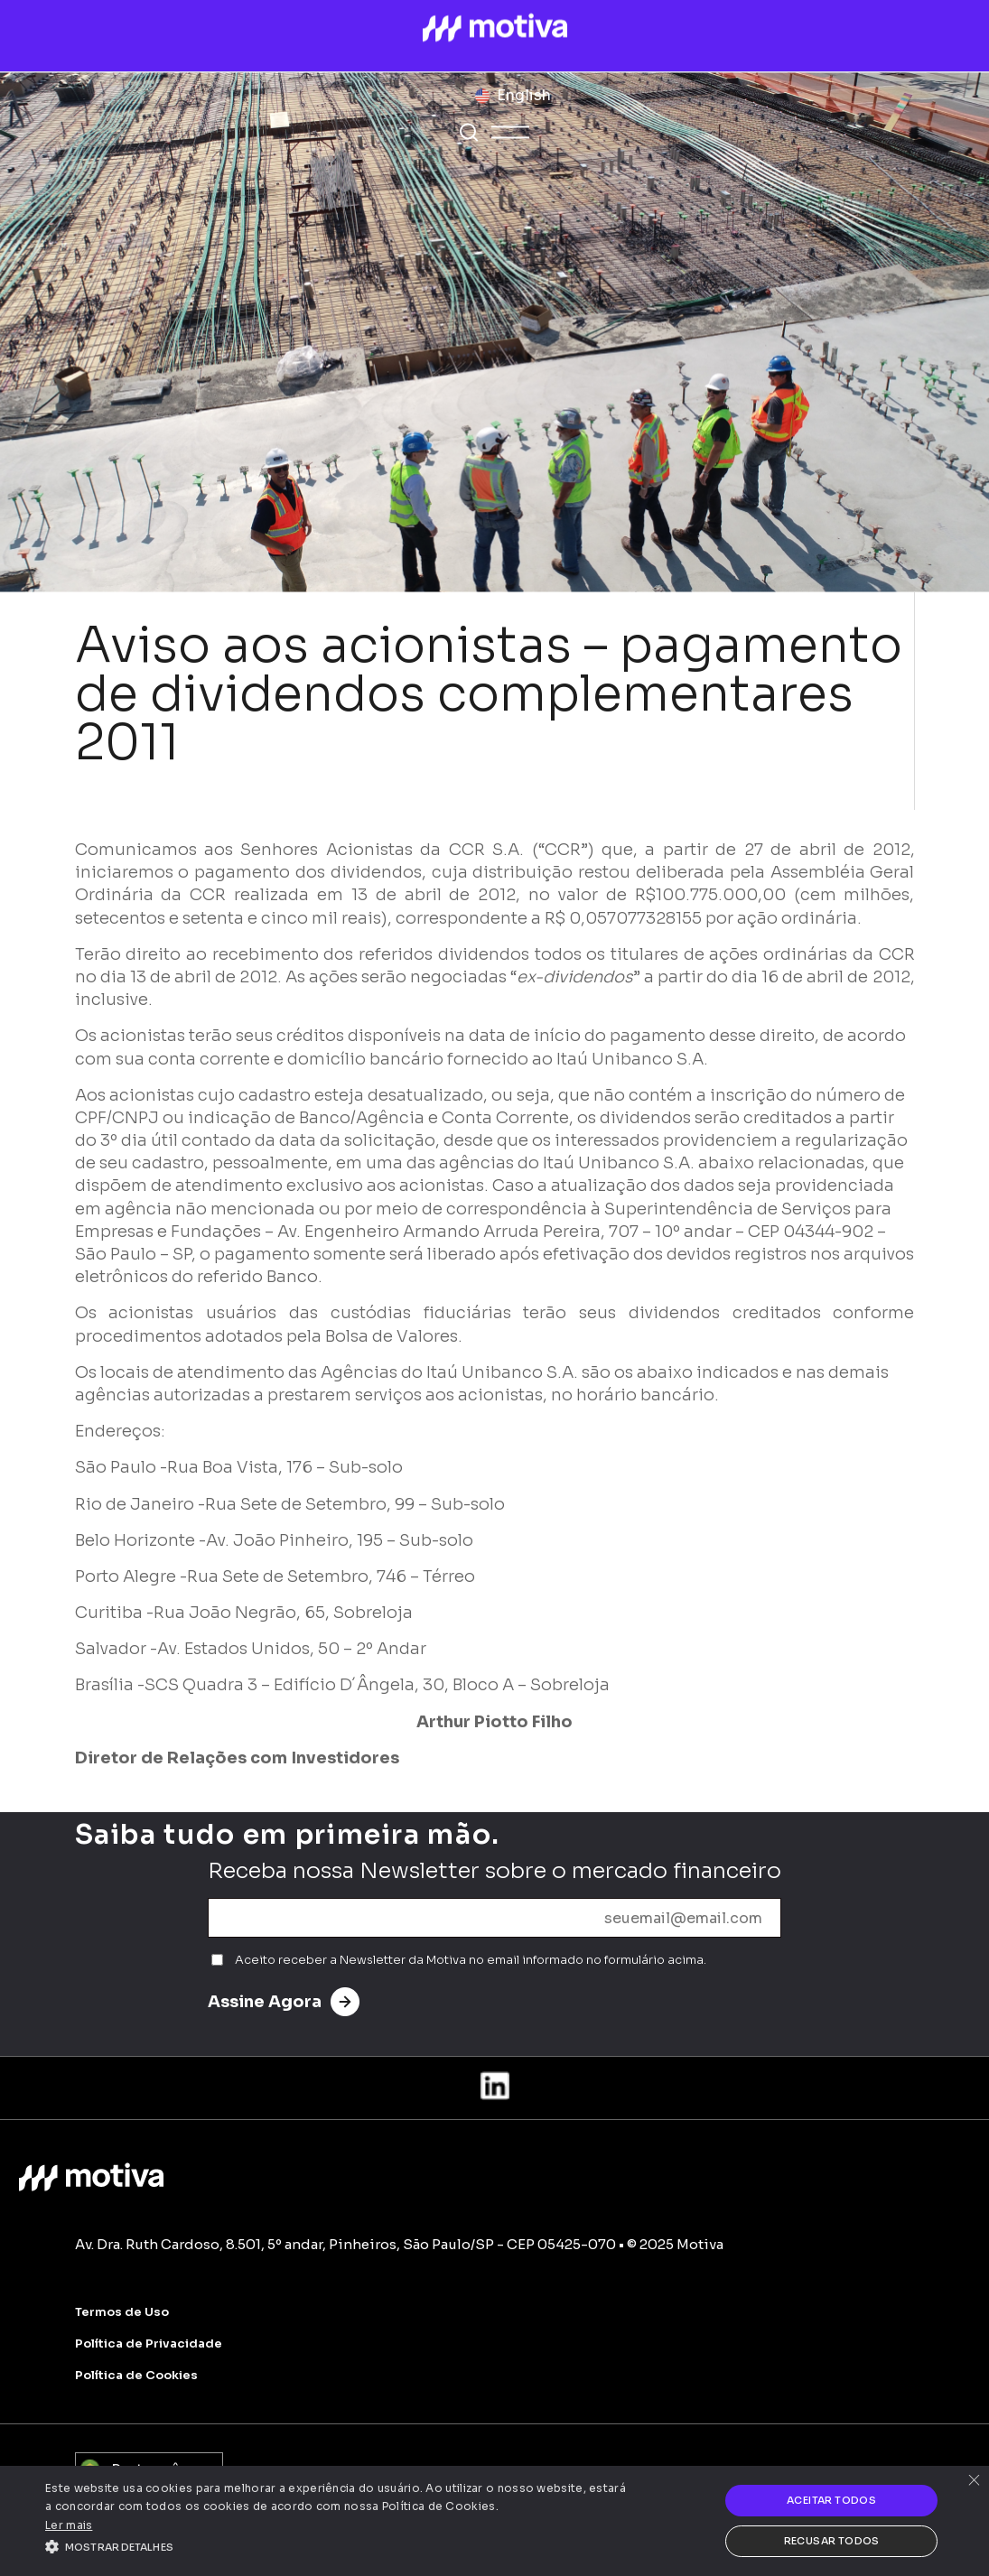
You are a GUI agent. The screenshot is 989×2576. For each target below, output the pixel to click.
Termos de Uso (122, 2312)
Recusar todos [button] (832, 2540)
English (524, 95)
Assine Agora (283, 2001)
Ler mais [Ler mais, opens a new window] (68, 2525)
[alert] (494, 2521)
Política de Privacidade (148, 2343)
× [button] (973, 2481)
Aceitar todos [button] (831, 2500)
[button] (337, 2545)
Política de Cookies (136, 2375)
